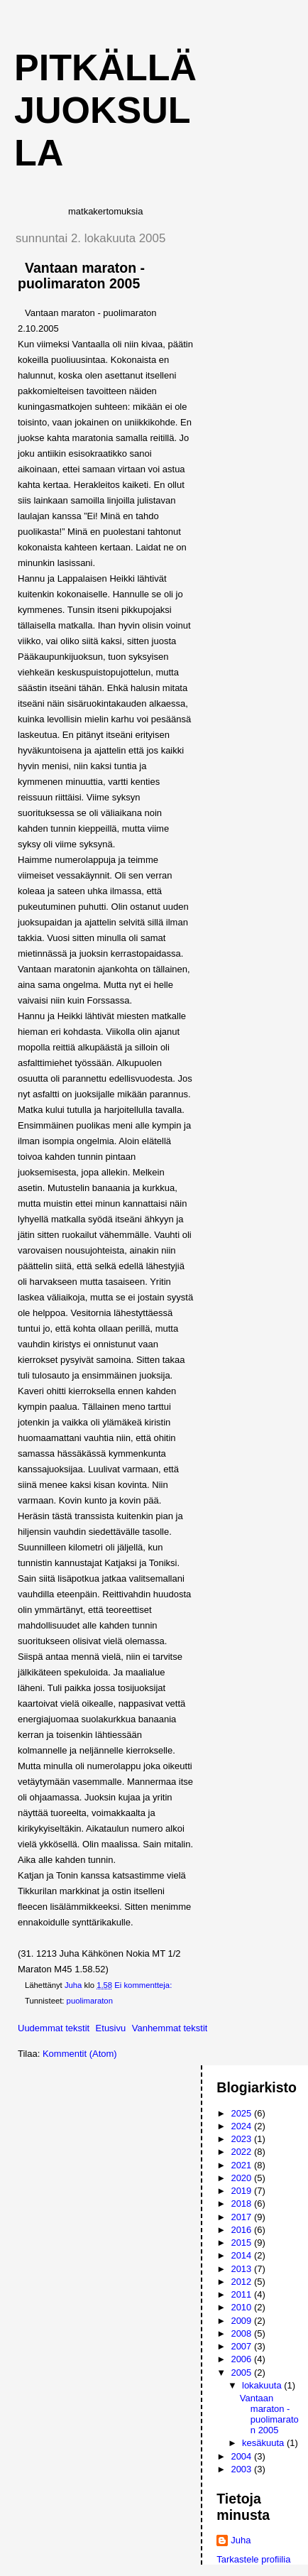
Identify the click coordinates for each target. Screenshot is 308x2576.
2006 (242, 2359)
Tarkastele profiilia (253, 2559)
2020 (242, 2178)
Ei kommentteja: (144, 1985)
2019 (242, 2190)
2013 (242, 2268)
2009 (242, 2320)
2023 (242, 2139)
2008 (242, 2333)
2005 (242, 2372)
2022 (242, 2151)
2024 (242, 2126)
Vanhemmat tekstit (170, 2028)
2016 (242, 2229)
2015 (242, 2242)
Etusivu (111, 2028)
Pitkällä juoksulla (105, 110)
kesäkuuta (264, 2443)
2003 (242, 2469)
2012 (242, 2281)
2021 (242, 2165)
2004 (242, 2456)
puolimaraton (90, 2000)
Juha (241, 2540)
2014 (242, 2255)
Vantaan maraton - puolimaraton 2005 (81, 275)
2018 (242, 2203)
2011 (242, 2294)
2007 (242, 2346)
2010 (242, 2307)
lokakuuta (263, 2385)
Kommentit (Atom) (80, 2053)
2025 (242, 2113)
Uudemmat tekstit (53, 2028)
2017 (242, 2217)
